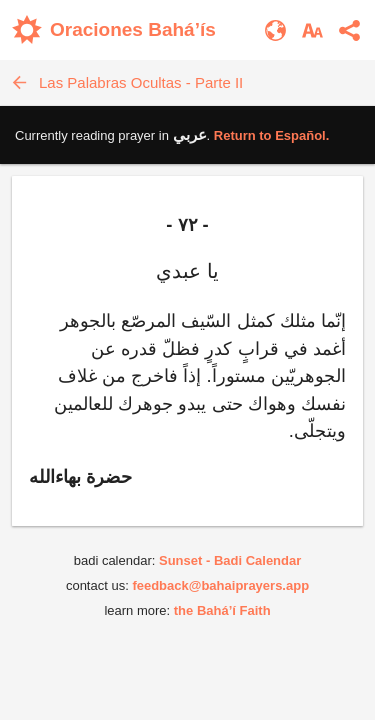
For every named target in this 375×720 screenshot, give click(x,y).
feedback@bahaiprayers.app (220, 585)
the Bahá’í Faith (222, 610)
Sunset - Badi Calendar (230, 560)
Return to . (272, 135)
